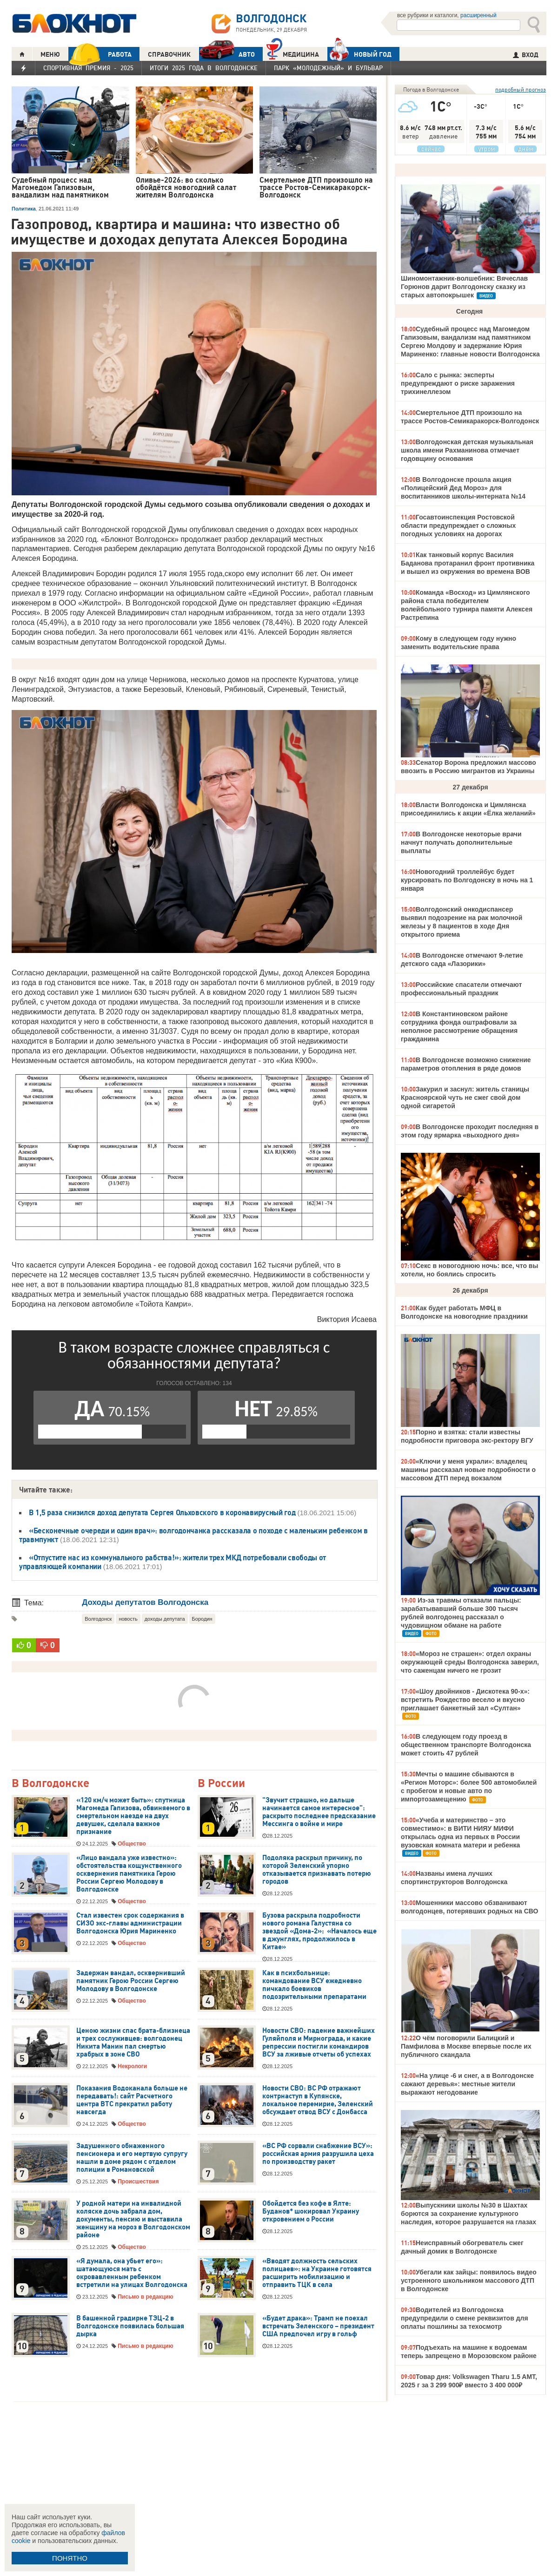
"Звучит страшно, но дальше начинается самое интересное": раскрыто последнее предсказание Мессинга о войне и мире (319, 1812)
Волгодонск (98, 1619)
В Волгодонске (50, 1783)
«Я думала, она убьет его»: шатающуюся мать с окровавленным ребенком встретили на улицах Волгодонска (131, 2273)
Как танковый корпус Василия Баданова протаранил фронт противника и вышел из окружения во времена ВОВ (467, 563)
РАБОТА (100, 54)
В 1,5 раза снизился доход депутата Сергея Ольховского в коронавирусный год (162, 1512)
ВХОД (525, 55)
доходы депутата (165, 1619)
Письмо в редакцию (145, 2296)
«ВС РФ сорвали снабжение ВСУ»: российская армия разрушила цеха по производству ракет (318, 2154)
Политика (24, 208)
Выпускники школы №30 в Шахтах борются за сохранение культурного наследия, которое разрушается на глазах (468, 2213)
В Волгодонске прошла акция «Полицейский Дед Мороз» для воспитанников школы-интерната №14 (463, 488)
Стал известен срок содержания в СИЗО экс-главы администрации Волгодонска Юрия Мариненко (130, 1923)
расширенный (478, 15)
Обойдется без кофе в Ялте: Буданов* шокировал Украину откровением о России (310, 2211)
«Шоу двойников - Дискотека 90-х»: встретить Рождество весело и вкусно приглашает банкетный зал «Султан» (465, 1700)
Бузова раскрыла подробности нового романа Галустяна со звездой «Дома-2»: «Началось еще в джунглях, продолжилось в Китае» (319, 1931)
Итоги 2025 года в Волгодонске (204, 68)
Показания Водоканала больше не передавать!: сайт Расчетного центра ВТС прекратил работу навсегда (131, 2100)
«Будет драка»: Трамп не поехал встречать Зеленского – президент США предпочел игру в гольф (318, 2326)
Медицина (292, 53)
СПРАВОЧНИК (169, 54)
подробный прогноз (520, 89)
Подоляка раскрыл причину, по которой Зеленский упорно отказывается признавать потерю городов (316, 1869)
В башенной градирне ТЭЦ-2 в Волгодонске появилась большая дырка (130, 2326)
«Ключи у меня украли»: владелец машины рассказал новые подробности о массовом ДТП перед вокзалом (468, 1470)
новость (128, 1619)
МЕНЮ (50, 54)
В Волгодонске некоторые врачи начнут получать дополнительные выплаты (461, 842)
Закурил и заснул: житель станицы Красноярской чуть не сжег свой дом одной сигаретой (465, 1097)
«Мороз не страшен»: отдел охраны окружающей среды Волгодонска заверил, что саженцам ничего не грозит (470, 1662)
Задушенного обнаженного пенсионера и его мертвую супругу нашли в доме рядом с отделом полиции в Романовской (131, 2158)
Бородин (202, 1619)
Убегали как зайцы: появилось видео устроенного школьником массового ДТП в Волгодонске (469, 2280)
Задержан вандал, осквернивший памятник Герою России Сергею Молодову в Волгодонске (130, 1981)
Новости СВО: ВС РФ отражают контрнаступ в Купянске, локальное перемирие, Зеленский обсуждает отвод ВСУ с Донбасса (317, 2100)
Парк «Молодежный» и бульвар (328, 68)
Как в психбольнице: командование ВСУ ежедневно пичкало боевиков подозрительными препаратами (314, 1985)
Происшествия (138, 2181)
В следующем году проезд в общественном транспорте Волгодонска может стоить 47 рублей (466, 1745)
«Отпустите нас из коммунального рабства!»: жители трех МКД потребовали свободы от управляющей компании (172, 1562)
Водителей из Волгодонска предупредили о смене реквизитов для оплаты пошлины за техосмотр (464, 2318)
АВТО (227, 54)
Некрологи (132, 2066)
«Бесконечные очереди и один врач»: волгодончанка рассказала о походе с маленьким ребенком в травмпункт (193, 1535)
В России (221, 1783)
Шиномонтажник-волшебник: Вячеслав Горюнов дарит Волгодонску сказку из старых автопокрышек (464, 287)
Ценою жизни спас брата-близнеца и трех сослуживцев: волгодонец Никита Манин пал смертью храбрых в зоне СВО (133, 2042)
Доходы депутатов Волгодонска (145, 1602)
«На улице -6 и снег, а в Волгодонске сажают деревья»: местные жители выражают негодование (467, 2084)
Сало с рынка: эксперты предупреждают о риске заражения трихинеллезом (458, 383)
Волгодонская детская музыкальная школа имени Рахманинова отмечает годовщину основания (467, 450)
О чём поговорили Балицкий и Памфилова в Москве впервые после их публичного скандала (466, 2046)
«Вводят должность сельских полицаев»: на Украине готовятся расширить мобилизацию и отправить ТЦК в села (317, 2273)
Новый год (359, 54)
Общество (132, 1843)
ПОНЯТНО (69, 2558)
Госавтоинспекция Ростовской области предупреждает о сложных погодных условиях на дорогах (458, 525)
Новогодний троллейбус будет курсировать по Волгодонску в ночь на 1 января (467, 880)
